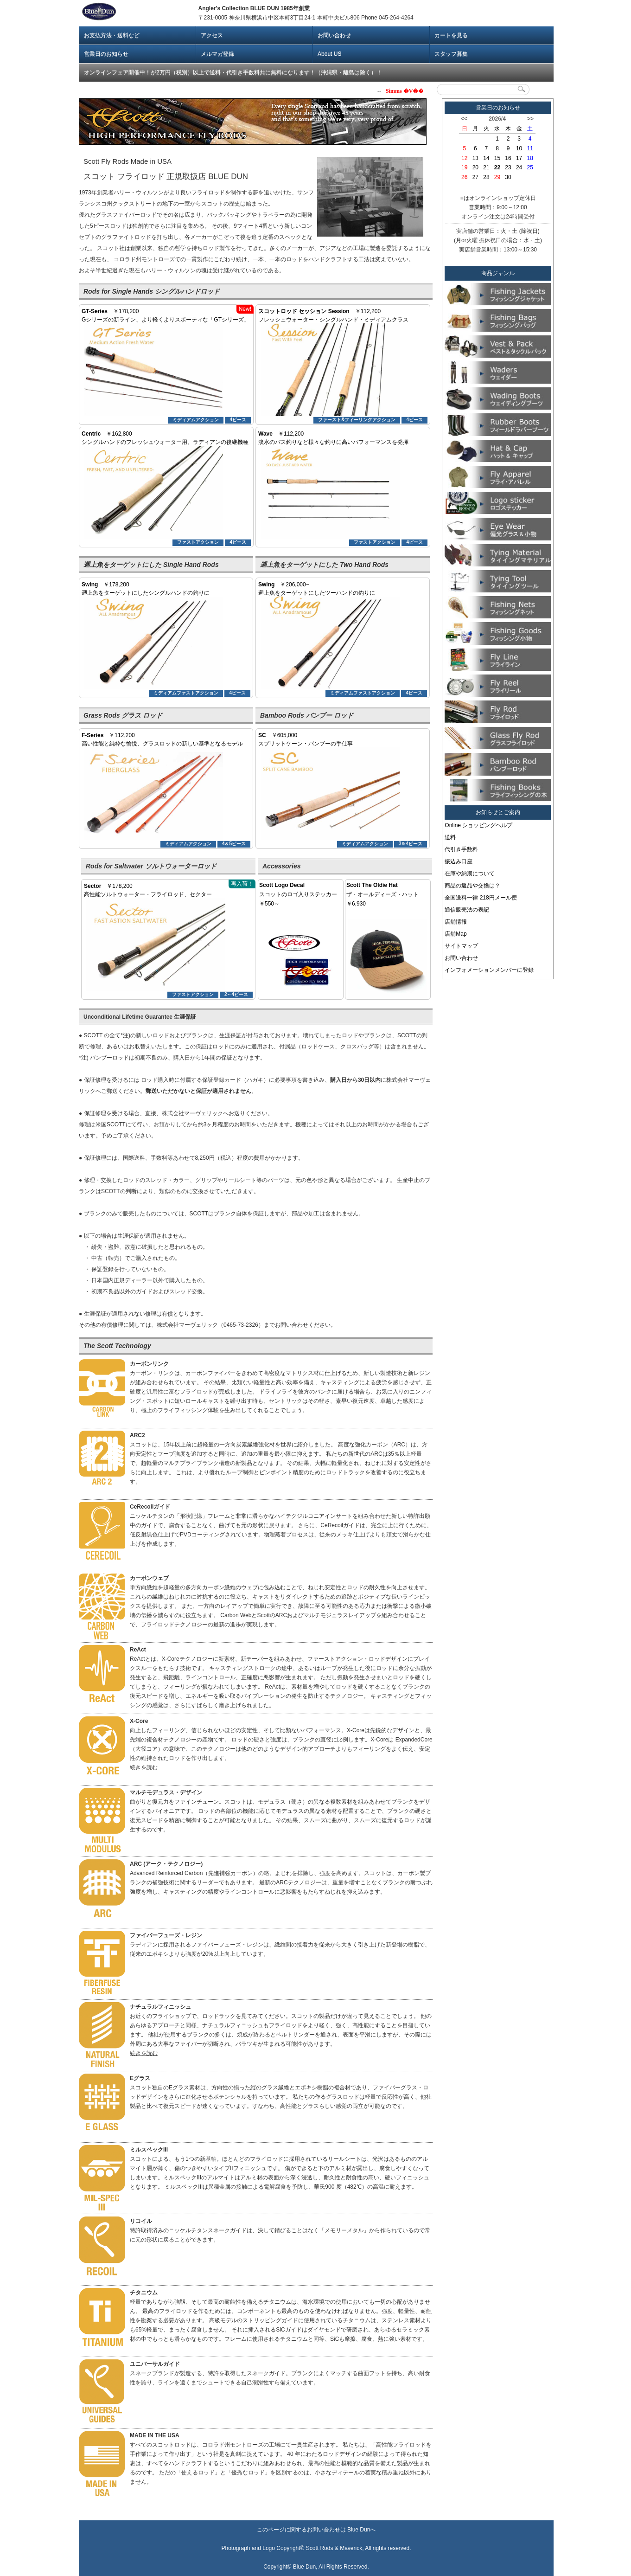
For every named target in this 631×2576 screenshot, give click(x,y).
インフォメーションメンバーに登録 (489, 970)
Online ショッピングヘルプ (478, 825)
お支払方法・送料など (112, 35)
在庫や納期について (470, 873)
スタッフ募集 (451, 54)
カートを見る (451, 35)
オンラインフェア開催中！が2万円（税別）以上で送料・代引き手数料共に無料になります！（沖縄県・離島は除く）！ (233, 72)
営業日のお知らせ (106, 54)
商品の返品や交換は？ (472, 885)
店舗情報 (456, 922)
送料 (450, 837)
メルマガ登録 (217, 54)
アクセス (212, 35)
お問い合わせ (334, 35)
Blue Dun (358, 2529)
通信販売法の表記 (467, 909)
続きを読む (144, 1767)
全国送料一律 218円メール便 (480, 897)
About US (329, 54)
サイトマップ (461, 946)
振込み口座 (458, 861)
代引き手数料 (461, 849)
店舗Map (455, 934)
